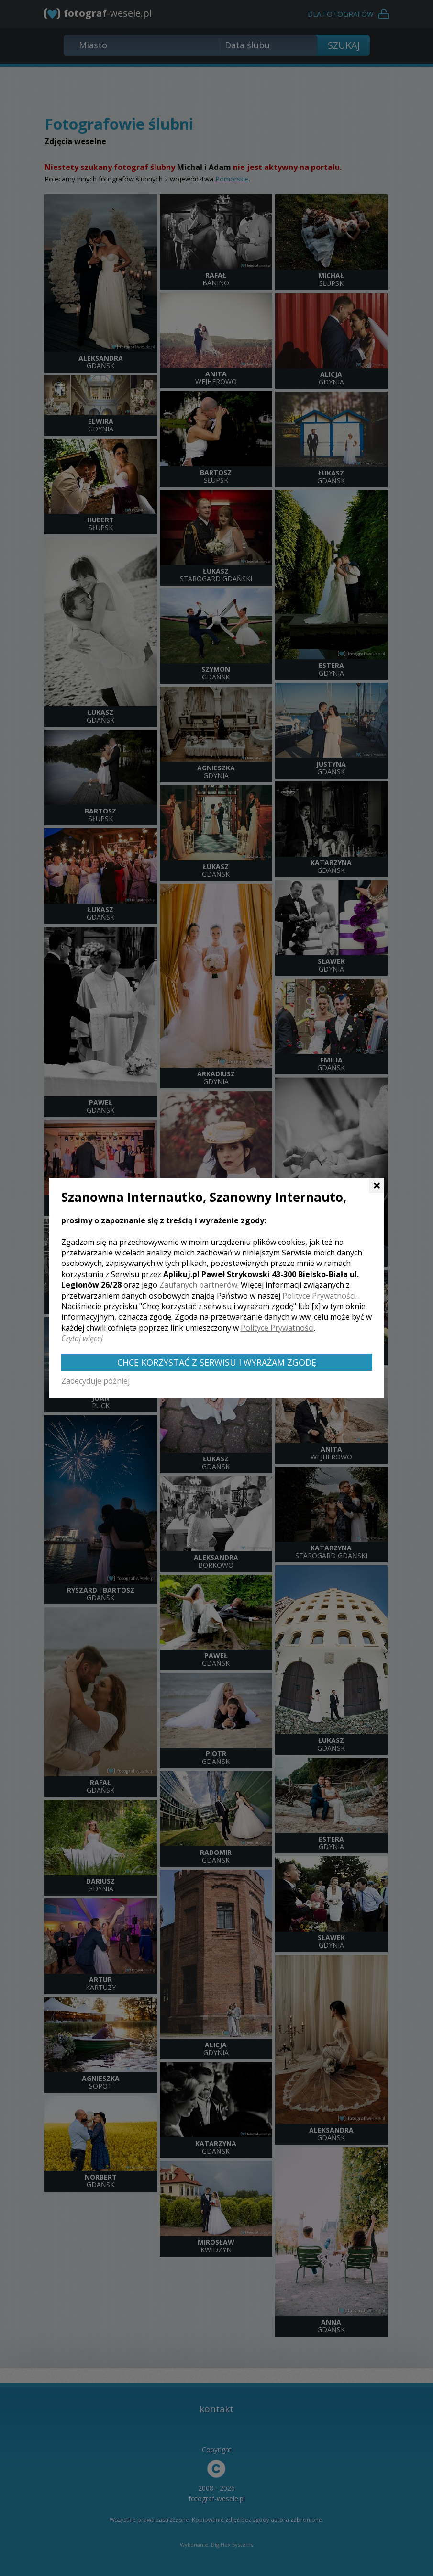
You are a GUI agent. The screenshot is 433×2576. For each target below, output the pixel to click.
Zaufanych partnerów (198, 1284)
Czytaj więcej (82, 1338)
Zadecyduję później (95, 1381)
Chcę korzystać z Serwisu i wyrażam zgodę (216, 1362)
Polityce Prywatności (318, 1295)
